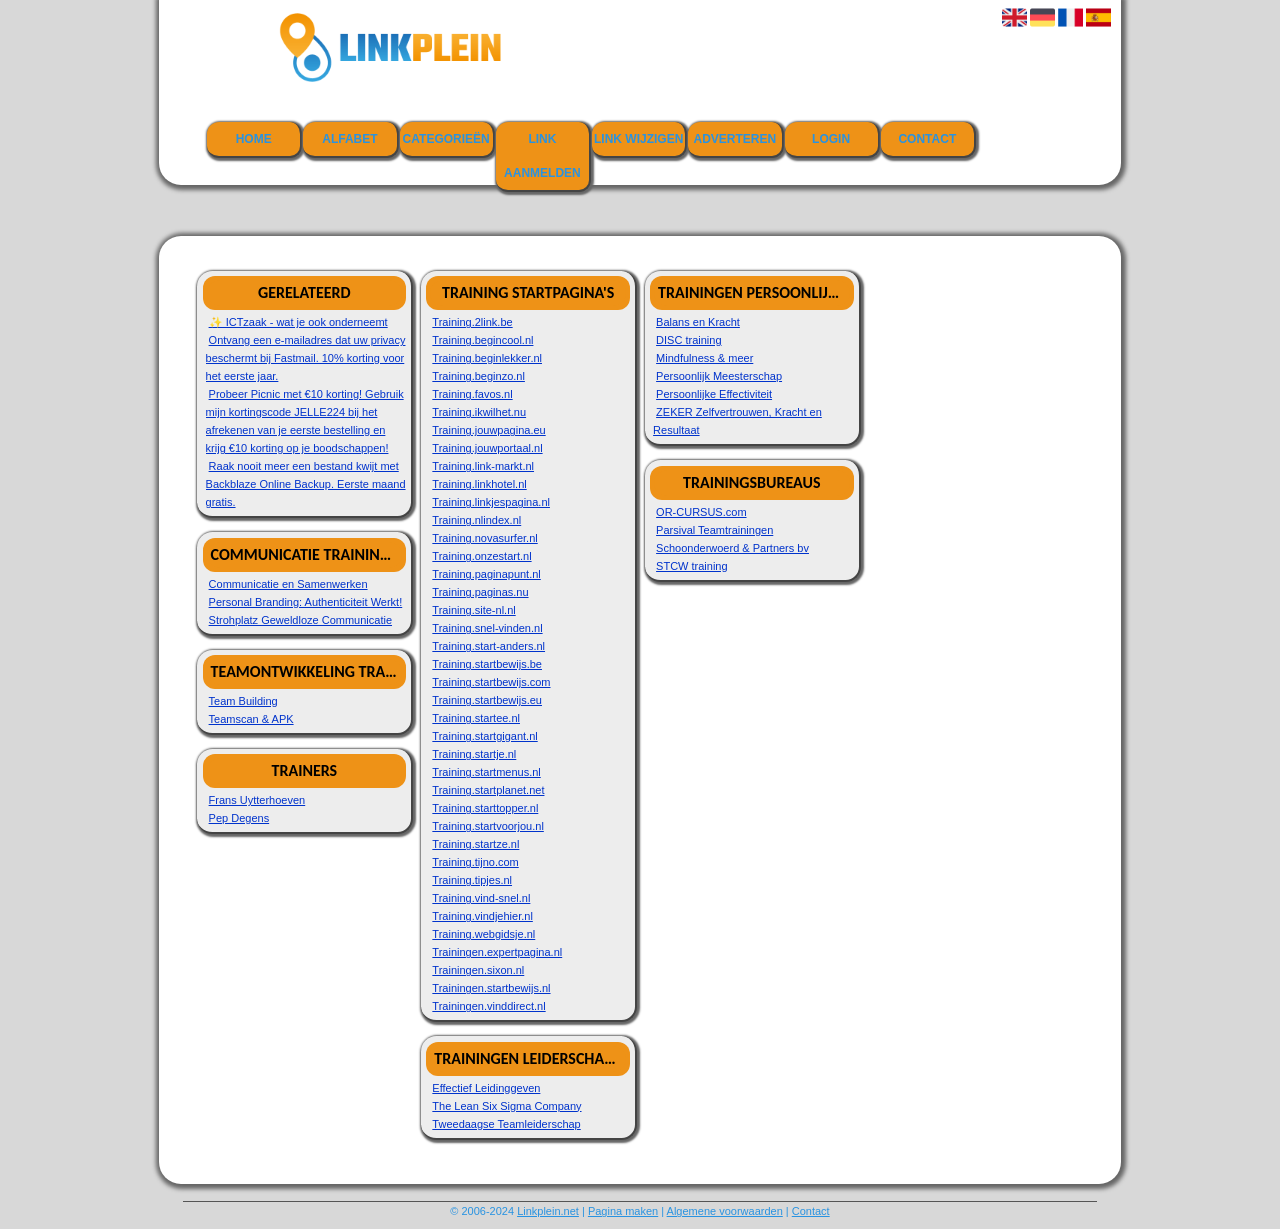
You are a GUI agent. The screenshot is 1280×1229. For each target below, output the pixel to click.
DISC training (688, 340)
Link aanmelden (542, 156)
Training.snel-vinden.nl (487, 628)
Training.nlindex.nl (476, 520)
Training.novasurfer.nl (484, 538)
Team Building (243, 701)
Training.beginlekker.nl (487, 358)
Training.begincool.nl (482, 340)
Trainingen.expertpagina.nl (497, 952)
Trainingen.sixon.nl (478, 970)
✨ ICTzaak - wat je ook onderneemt (298, 322)
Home (254, 139)
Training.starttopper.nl (485, 808)
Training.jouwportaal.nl (487, 448)
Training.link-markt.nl (483, 466)
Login (831, 139)
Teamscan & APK (251, 719)
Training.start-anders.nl (488, 646)
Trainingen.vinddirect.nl (488, 1006)
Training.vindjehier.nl (482, 916)
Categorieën (446, 139)
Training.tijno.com (475, 862)
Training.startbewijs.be (487, 664)
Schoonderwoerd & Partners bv (732, 548)
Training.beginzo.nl (478, 376)
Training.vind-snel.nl (481, 898)
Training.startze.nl (475, 844)
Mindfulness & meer (704, 358)
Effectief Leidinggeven (486, 1088)
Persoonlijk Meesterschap (719, 376)
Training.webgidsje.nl (483, 934)
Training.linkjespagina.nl (491, 502)
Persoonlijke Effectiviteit (714, 394)
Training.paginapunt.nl (486, 574)
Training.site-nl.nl (473, 610)
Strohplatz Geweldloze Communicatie (300, 620)
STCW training (692, 566)
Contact (927, 139)
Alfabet (349, 139)
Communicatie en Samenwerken (288, 584)
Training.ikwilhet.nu (479, 412)
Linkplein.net (548, 1211)
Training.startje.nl (474, 754)
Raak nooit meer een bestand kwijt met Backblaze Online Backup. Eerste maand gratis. (306, 484)
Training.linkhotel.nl (479, 484)
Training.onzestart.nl (481, 556)
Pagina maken (623, 1211)
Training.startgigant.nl (484, 736)
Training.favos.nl (472, 394)
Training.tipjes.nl (472, 880)
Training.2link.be (472, 322)
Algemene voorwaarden (725, 1211)
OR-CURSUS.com (701, 512)
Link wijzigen (638, 139)
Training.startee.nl (476, 718)
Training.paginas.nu (480, 592)
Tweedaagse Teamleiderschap (506, 1124)
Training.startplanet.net (488, 790)
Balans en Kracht (698, 322)
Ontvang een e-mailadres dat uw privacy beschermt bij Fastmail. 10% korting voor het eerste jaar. (306, 358)
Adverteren (735, 139)
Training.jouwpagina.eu (488, 430)
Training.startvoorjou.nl (487, 826)
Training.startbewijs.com (491, 682)
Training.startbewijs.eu (487, 700)
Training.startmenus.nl (486, 772)
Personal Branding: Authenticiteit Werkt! (306, 602)
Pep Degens (239, 818)
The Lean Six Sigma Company (506, 1106)
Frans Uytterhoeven (257, 800)
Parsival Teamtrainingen (714, 530)
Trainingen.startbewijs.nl (491, 988)
